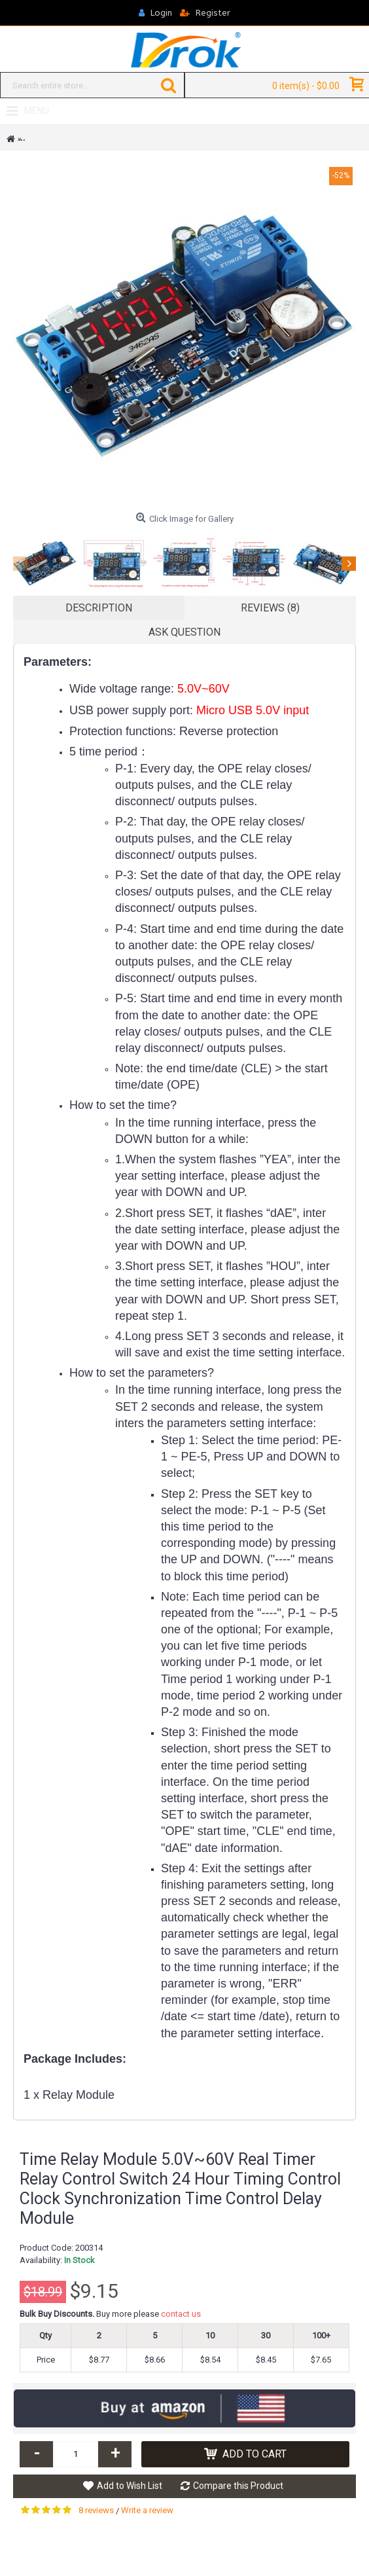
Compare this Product (238, 2485)
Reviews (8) (270, 608)
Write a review (147, 2510)
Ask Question (184, 632)
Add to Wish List (129, 2485)
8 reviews (96, 2510)
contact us (181, 2314)
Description (98, 608)
